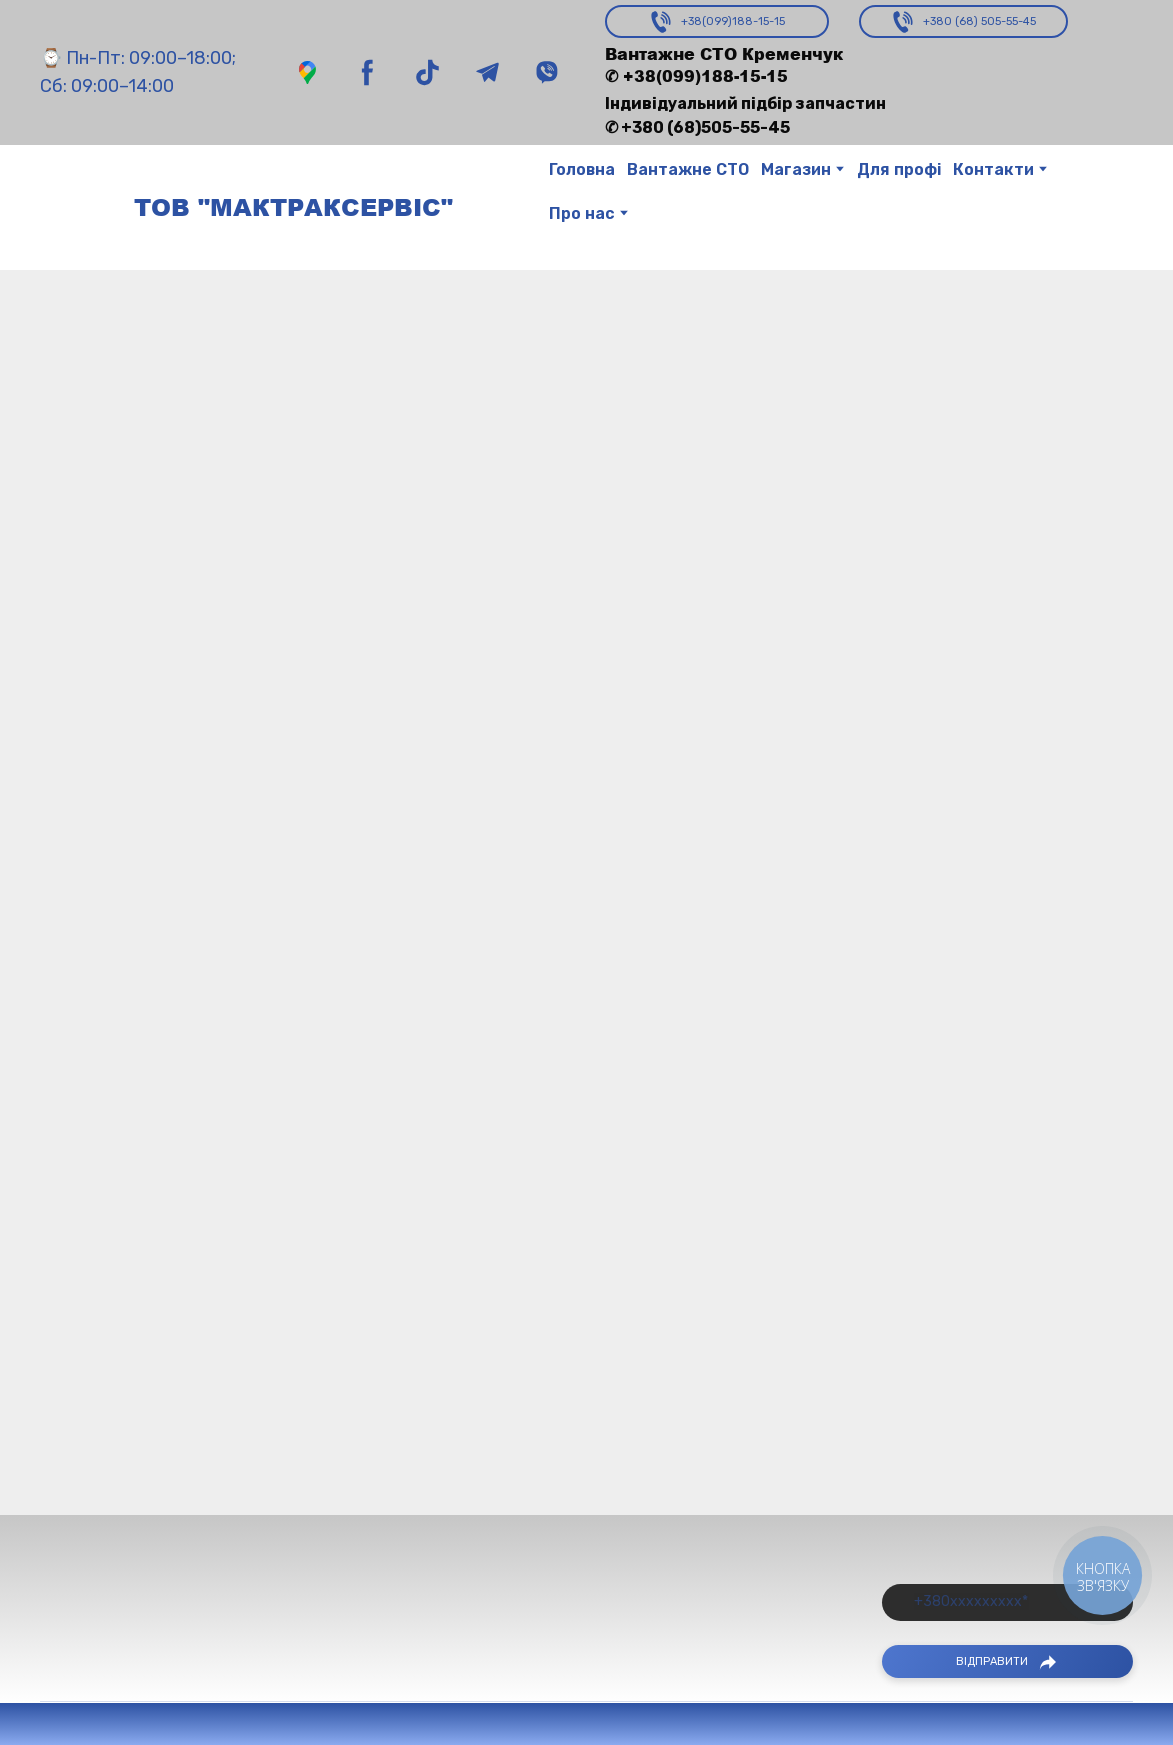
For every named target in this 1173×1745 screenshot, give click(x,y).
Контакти (993, 169)
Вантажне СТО (688, 169)
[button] (307, 72)
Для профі (899, 169)
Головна (582, 169)
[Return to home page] (77, 207)
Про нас (582, 213)
